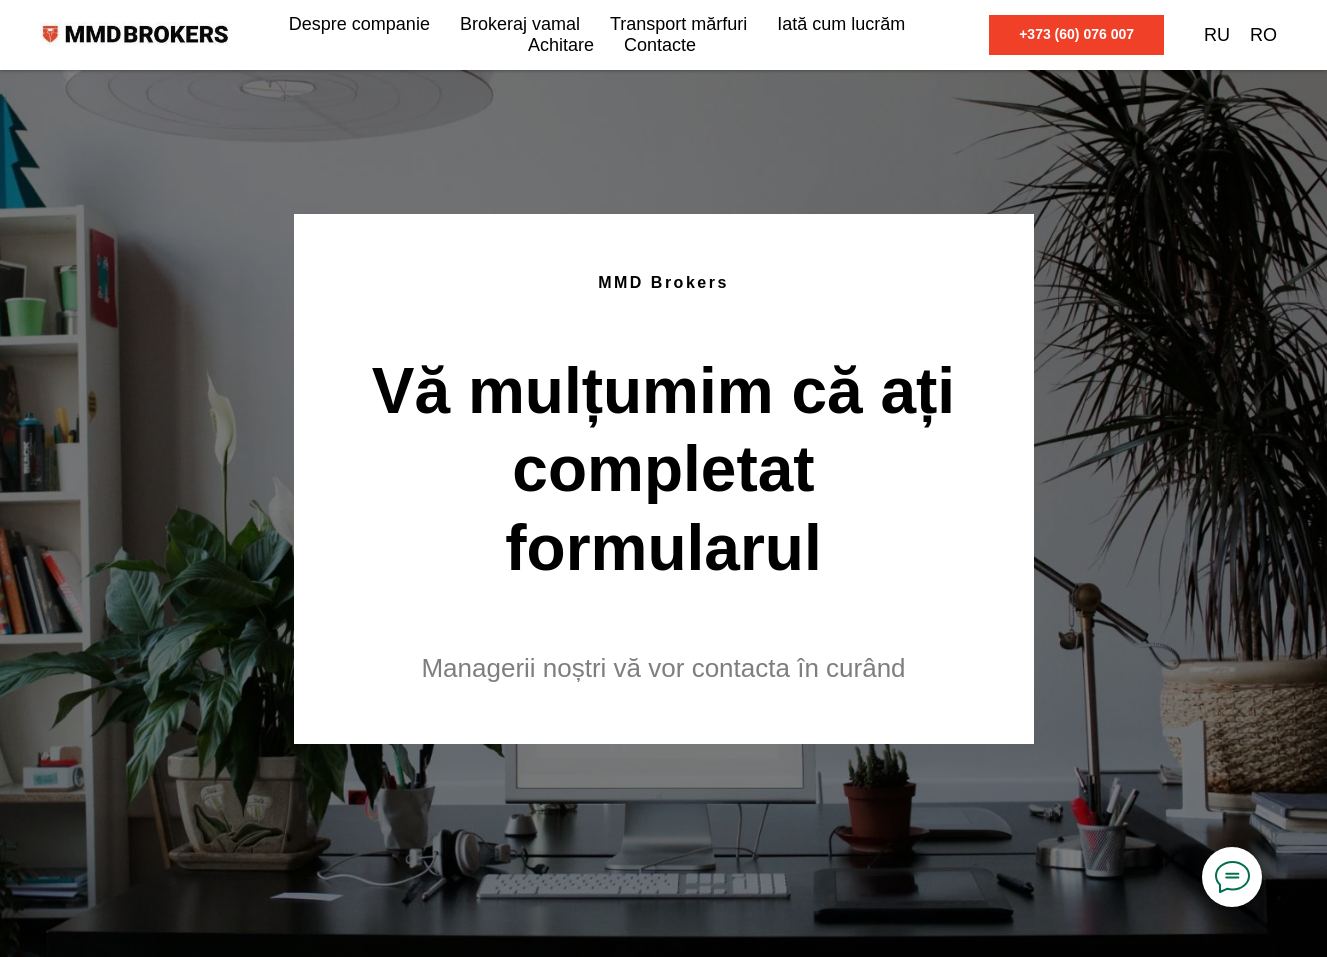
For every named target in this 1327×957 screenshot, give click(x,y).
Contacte (660, 45)
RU (1217, 35)
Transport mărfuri (678, 24)
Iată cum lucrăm (841, 24)
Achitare (561, 45)
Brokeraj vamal (520, 24)
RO (1263, 35)
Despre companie (359, 24)
